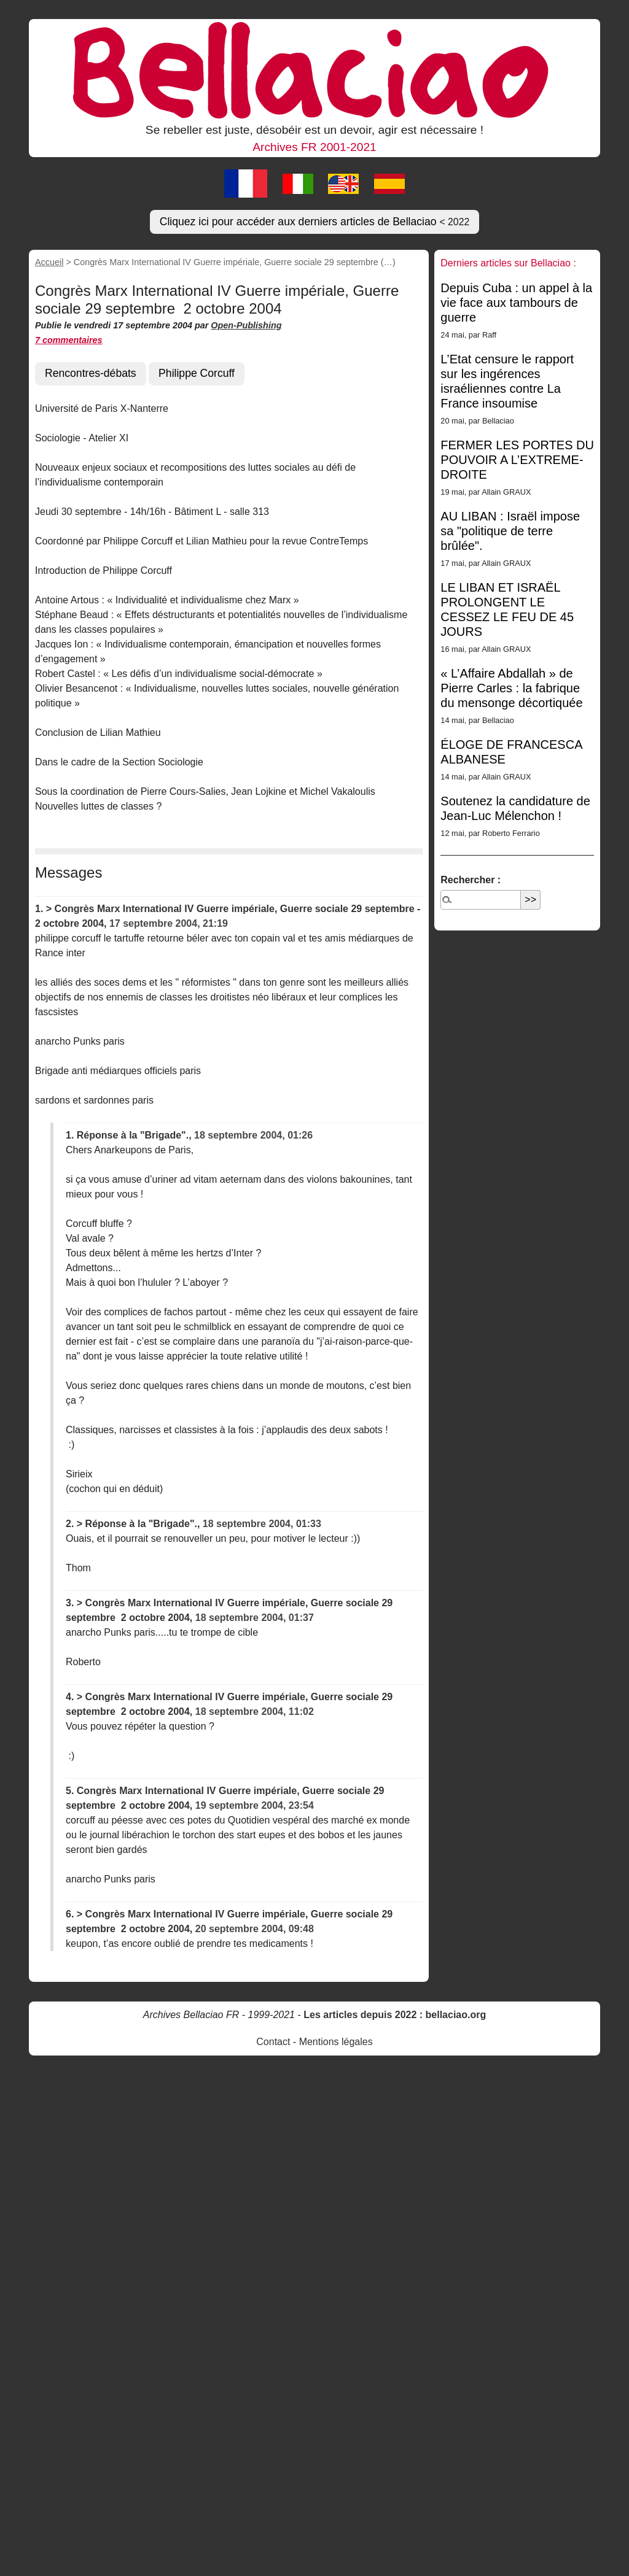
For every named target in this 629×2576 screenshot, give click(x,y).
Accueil (49, 262)
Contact (273, 2041)
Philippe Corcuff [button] (196, 373)
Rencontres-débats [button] (90, 373)
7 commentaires (69, 340)
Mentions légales (336, 2041)
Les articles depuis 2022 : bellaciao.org (394, 2014)
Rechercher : (470, 880)
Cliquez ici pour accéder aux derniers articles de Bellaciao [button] (315, 221)
